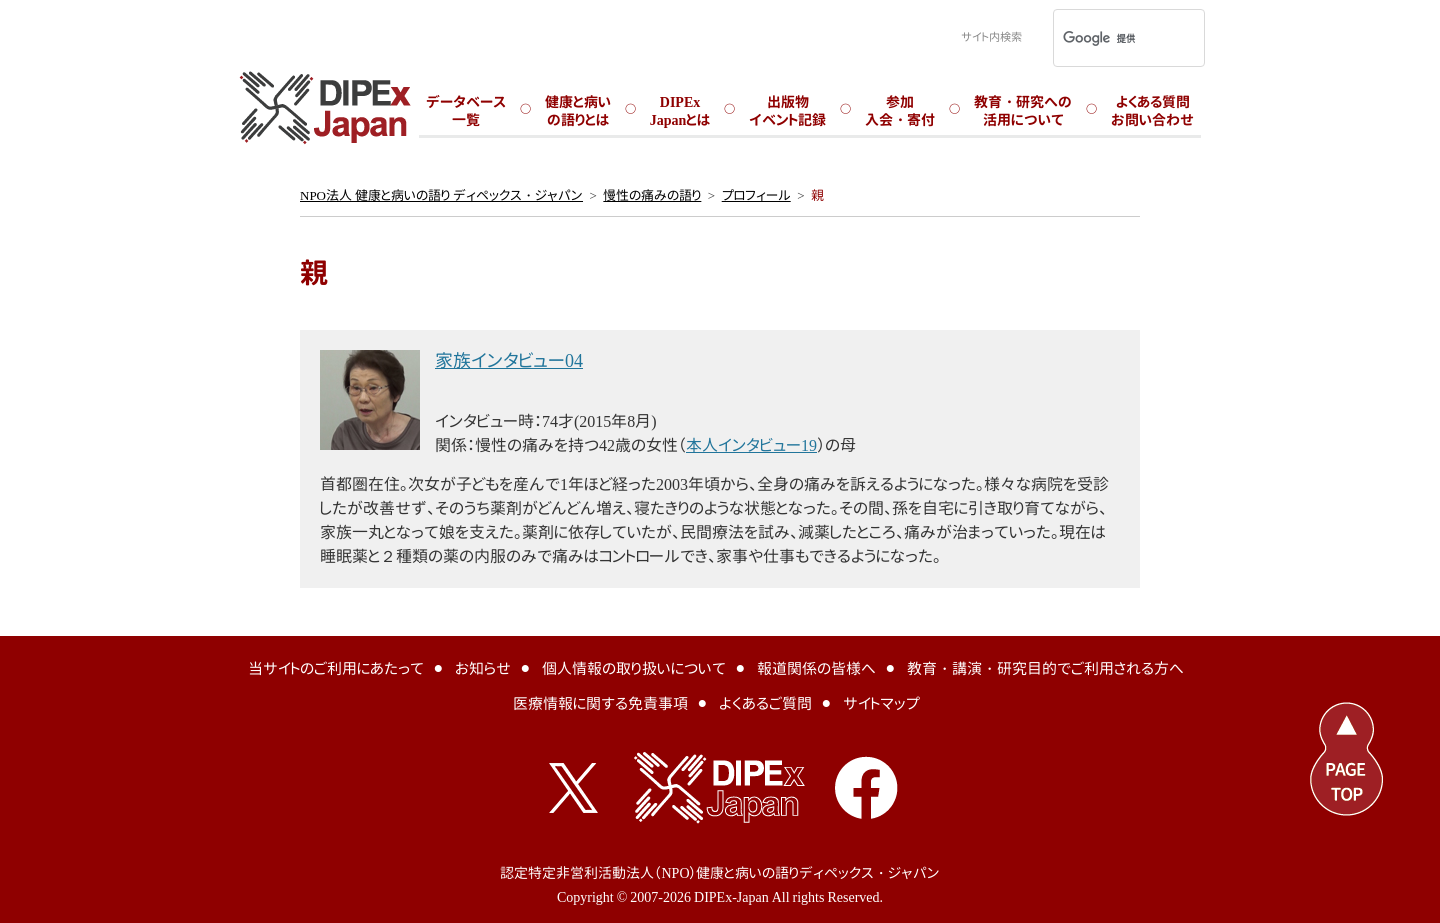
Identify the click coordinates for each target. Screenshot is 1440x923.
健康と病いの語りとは (578, 110)
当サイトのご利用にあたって (336, 668)
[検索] (1103, 38)
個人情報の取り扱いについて (634, 668)
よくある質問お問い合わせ (1152, 110)
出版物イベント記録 (787, 110)
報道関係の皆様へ (816, 668)
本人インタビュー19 (751, 445)
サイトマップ (881, 703)
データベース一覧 (466, 110)
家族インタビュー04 (509, 360)
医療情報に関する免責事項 (600, 703)
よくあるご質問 (765, 703)
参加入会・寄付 (900, 110)
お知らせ (483, 668)
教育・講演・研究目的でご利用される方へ (1045, 668)
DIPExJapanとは (680, 110)
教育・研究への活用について (1023, 110)
